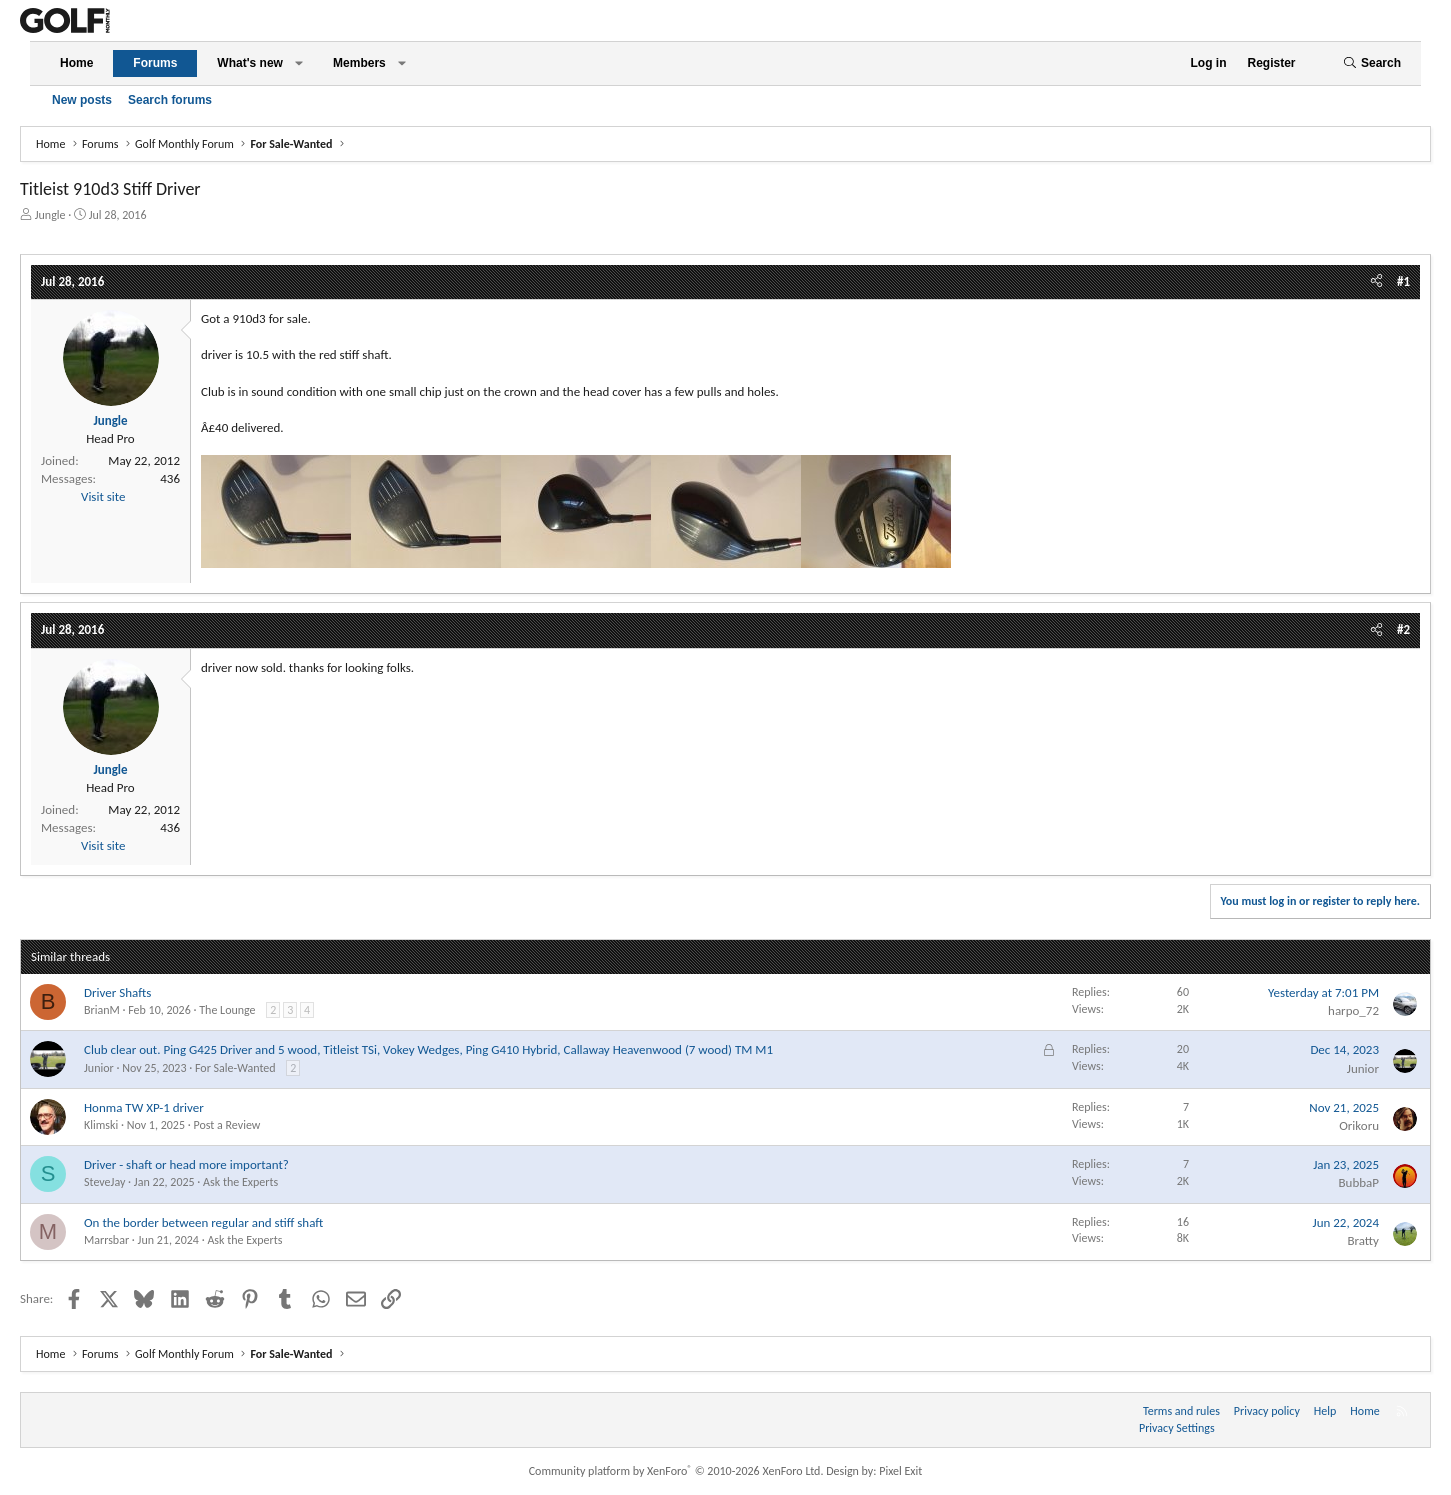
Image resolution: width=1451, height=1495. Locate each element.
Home (76, 63)
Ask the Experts (240, 1182)
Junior (99, 1068)
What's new (250, 63)
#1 (1403, 281)
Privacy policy (1267, 1411)
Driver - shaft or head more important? (186, 1164)
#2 (1403, 629)
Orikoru (1359, 1125)
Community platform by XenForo (676, 1471)
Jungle (50, 215)
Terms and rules (1181, 1411)
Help (1325, 1411)
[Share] (1376, 282)
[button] (299, 63)
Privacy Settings (1177, 1428)
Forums (155, 63)
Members (359, 63)
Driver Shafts (117, 992)
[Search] (1372, 63)
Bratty (1363, 1240)
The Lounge (227, 1010)
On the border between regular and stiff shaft (203, 1222)
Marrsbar (106, 1240)
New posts (82, 100)
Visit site (103, 496)
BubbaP (1358, 1182)
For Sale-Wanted (235, 1068)
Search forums (170, 100)
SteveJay (104, 1182)
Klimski (101, 1125)
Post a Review (226, 1125)
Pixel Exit (900, 1471)
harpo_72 (1353, 1010)
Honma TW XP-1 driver (144, 1107)
